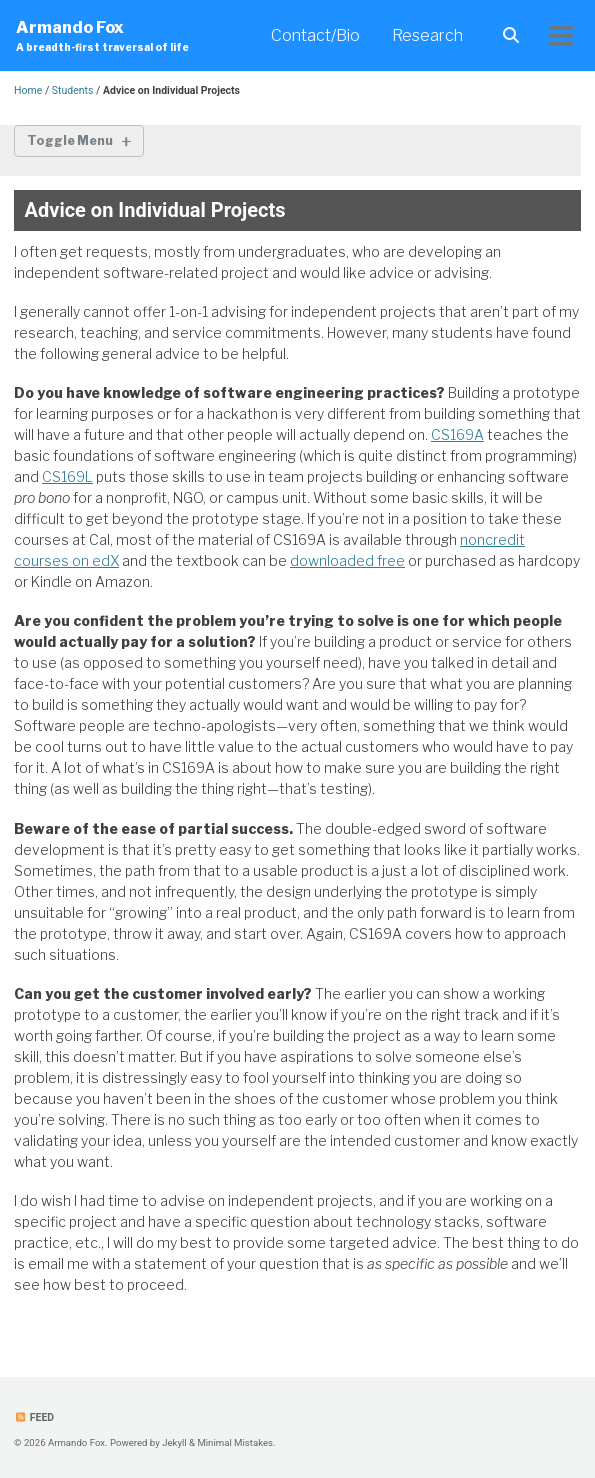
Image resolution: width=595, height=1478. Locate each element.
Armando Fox (102, 36)
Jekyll (174, 1442)
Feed (34, 1417)
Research (427, 35)
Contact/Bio (315, 35)
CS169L (67, 476)
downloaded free (347, 560)
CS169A (457, 434)
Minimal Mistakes (235, 1442)
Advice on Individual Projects (155, 210)
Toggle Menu (70, 140)
